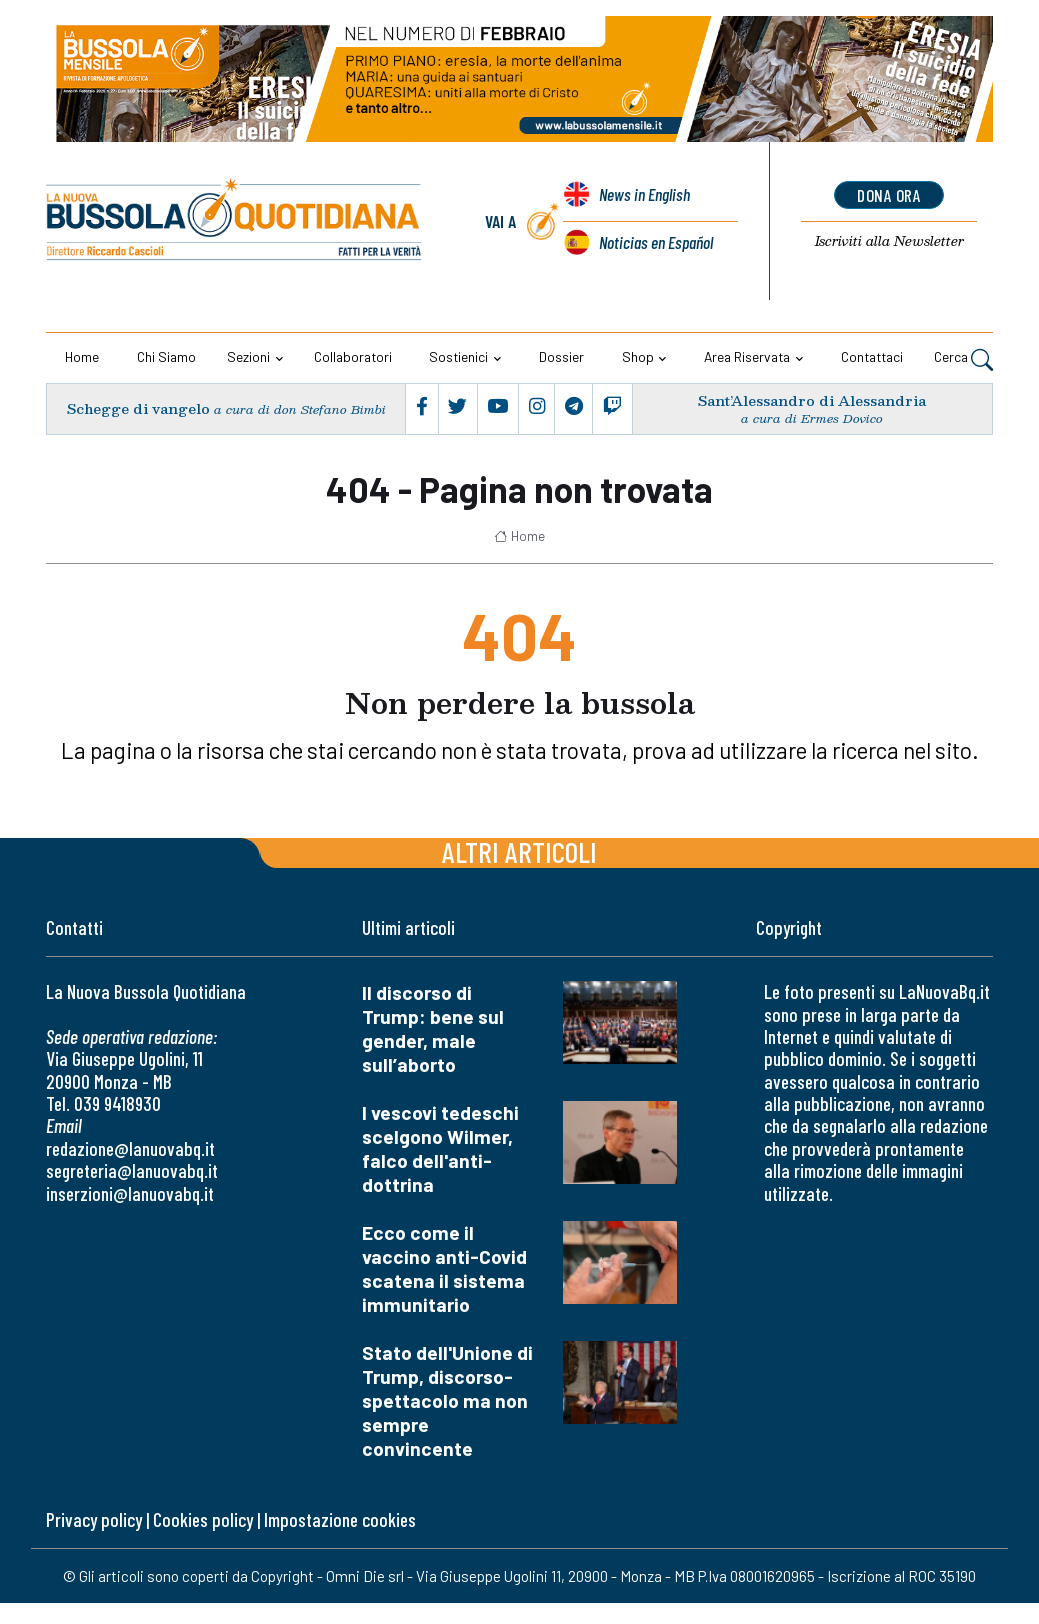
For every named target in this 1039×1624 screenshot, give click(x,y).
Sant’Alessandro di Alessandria (812, 400)
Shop (638, 356)
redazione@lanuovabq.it (130, 1148)
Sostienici (458, 356)
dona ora (889, 195)
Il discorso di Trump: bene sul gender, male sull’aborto (433, 1028)
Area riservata (747, 356)
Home (82, 356)
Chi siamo (166, 356)
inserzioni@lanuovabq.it (130, 1192)
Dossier (561, 356)
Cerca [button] (963, 359)
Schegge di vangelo (138, 408)
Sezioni (248, 356)
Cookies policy (203, 1519)
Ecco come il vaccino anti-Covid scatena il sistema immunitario (444, 1268)
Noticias (655, 242)
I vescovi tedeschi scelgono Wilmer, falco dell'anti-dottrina (440, 1148)
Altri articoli (519, 851)
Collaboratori (353, 356)
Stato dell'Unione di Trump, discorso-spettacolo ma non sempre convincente (447, 1400)
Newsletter (889, 242)
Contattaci (872, 356)
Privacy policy (94, 1519)
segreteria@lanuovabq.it (132, 1170)
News (644, 196)
